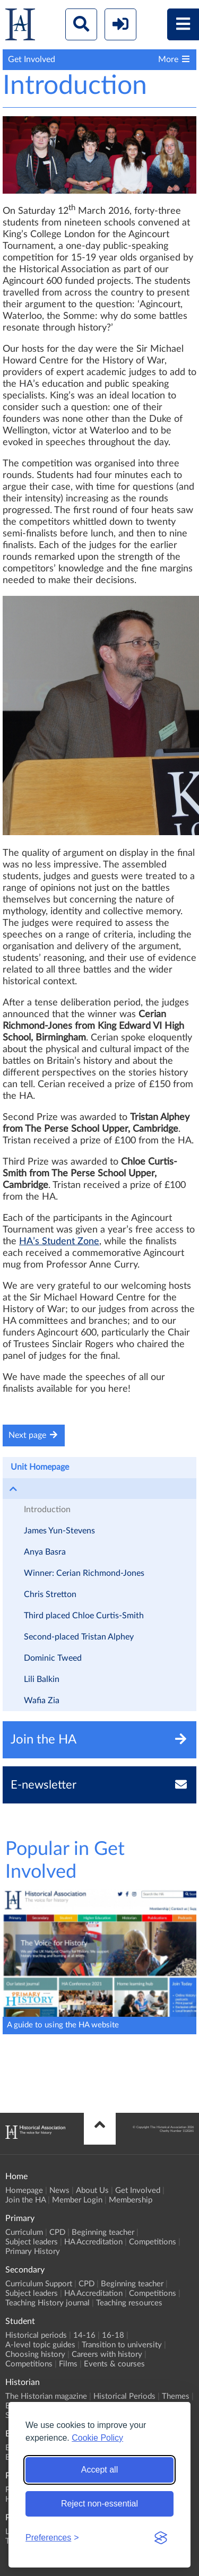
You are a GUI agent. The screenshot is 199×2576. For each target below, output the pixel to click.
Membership (130, 2200)
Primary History (32, 2252)
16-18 (113, 2335)
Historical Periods (124, 2396)
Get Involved (137, 2191)
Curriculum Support (38, 2284)
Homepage (24, 2191)
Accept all (99, 2469)
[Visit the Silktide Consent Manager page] (161, 2538)
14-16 (84, 2335)
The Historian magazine (46, 2396)
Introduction (47, 1509)
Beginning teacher (103, 2232)
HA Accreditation (93, 2242)
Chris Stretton (50, 1594)
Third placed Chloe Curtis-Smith (84, 1615)
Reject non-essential (99, 2503)
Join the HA (25, 2200)
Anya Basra (45, 1552)
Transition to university (122, 2345)
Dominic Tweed (53, 1658)
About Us (92, 2191)
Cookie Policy (97, 2437)
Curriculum (24, 2232)
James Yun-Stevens (59, 1530)
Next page (33, 1434)
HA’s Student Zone (59, 1241)
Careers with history (107, 2354)
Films (68, 2364)
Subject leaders (31, 2242)
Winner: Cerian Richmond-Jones (84, 1573)
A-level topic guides (40, 2345)
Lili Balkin (41, 1679)
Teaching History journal (47, 2303)
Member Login (77, 2200)
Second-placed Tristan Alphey (79, 1637)
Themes (175, 2396)
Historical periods (36, 2335)
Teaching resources (129, 2303)
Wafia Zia (41, 1700)
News (59, 2191)
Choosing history (35, 2354)
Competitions (152, 2242)
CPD (57, 2232)
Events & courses (114, 2364)
